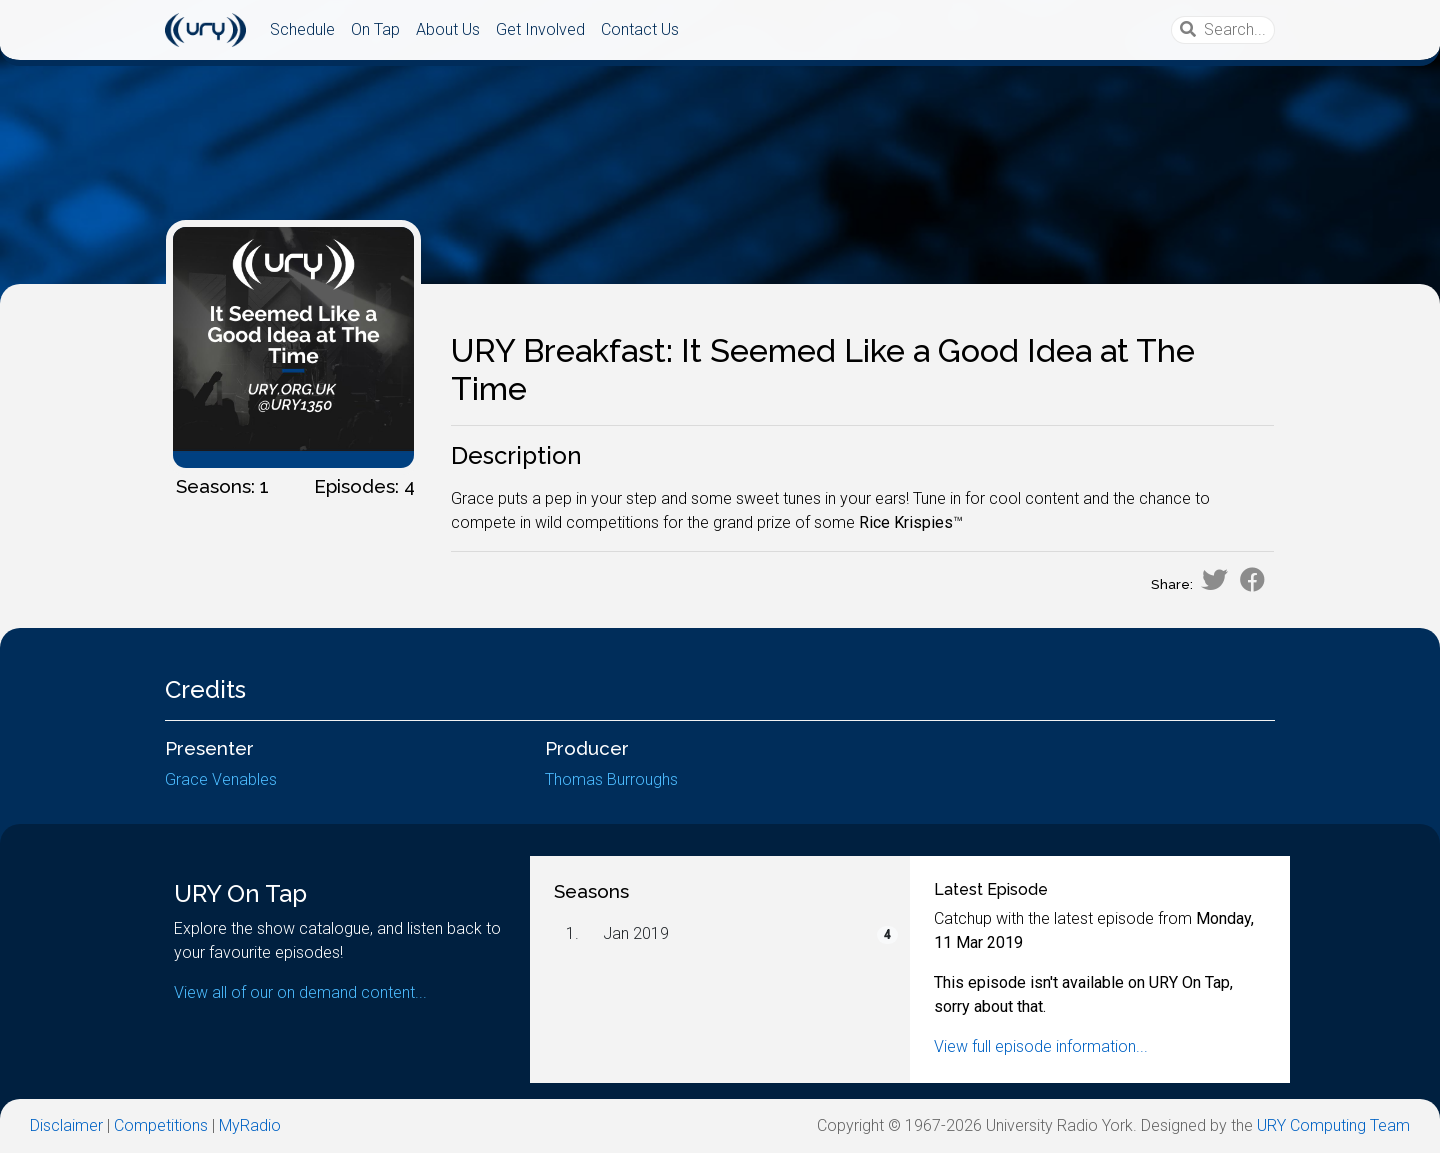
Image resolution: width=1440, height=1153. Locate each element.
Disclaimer (66, 1125)
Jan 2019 (636, 933)
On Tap (375, 29)
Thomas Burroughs (611, 779)
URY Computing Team (1333, 1125)
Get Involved (540, 29)
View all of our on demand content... (300, 992)
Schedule (302, 29)
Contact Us (640, 29)
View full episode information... (1041, 1046)
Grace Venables (221, 779)
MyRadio (250, 1125)
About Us (448, 29)
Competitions (161, 1125)
